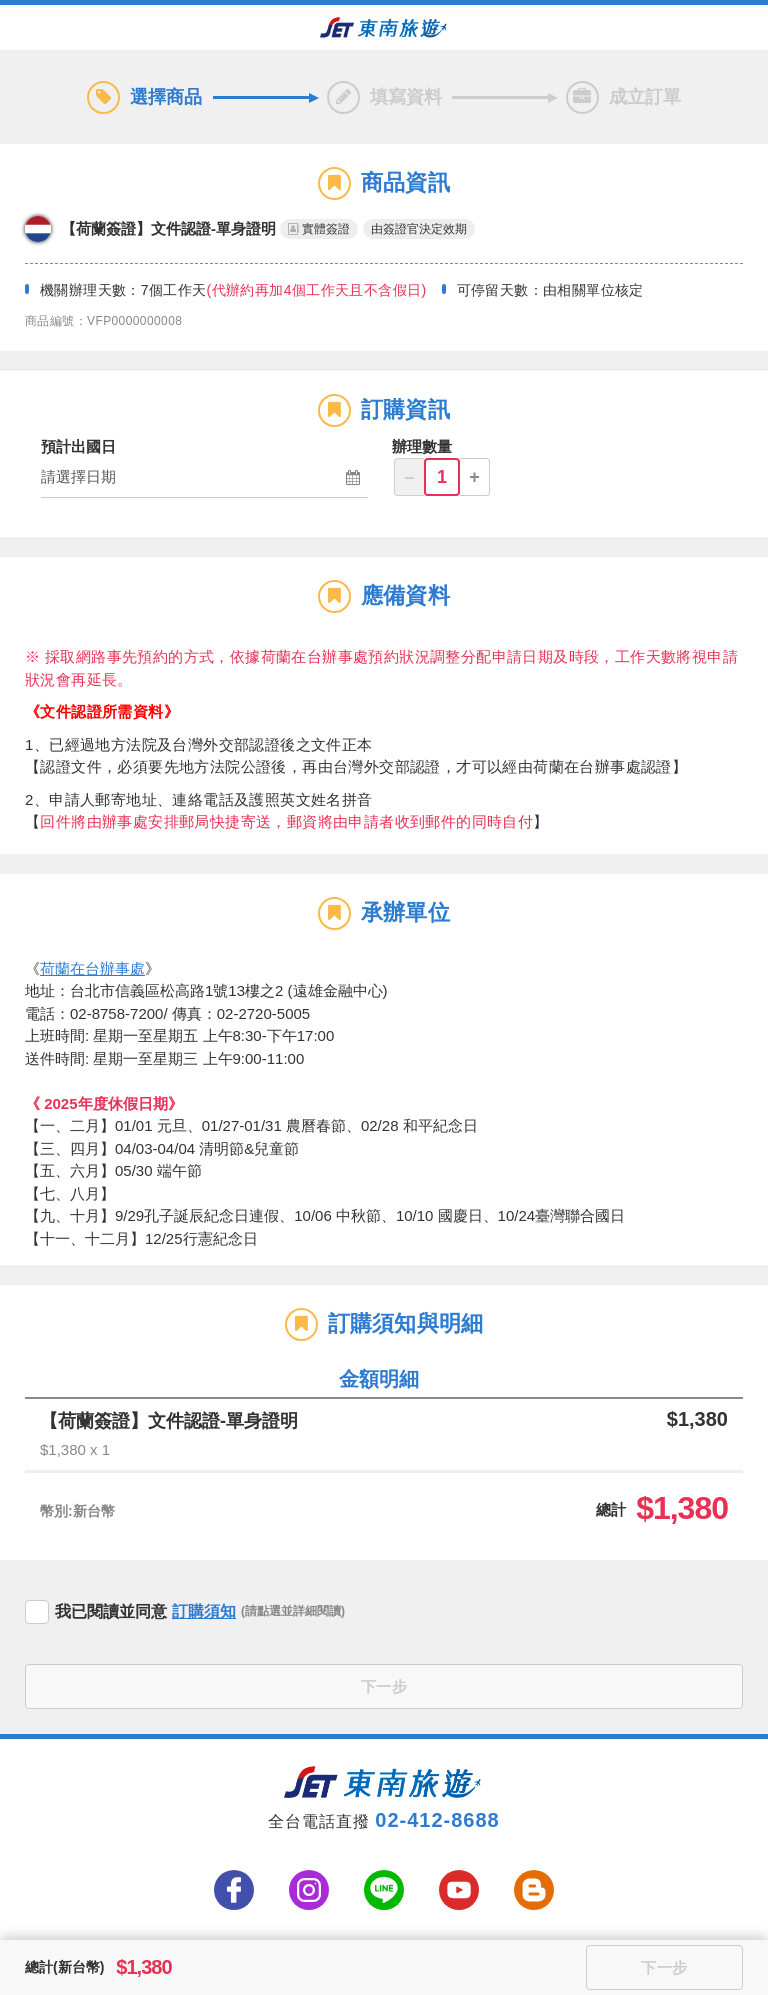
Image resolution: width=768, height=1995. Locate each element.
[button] (204, 478)
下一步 (384, 1686)
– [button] (409, 477)
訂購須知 (204, 1611)
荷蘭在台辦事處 (92, 968)
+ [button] (474, 477)
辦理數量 (422, 446)
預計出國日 (78, 446)
